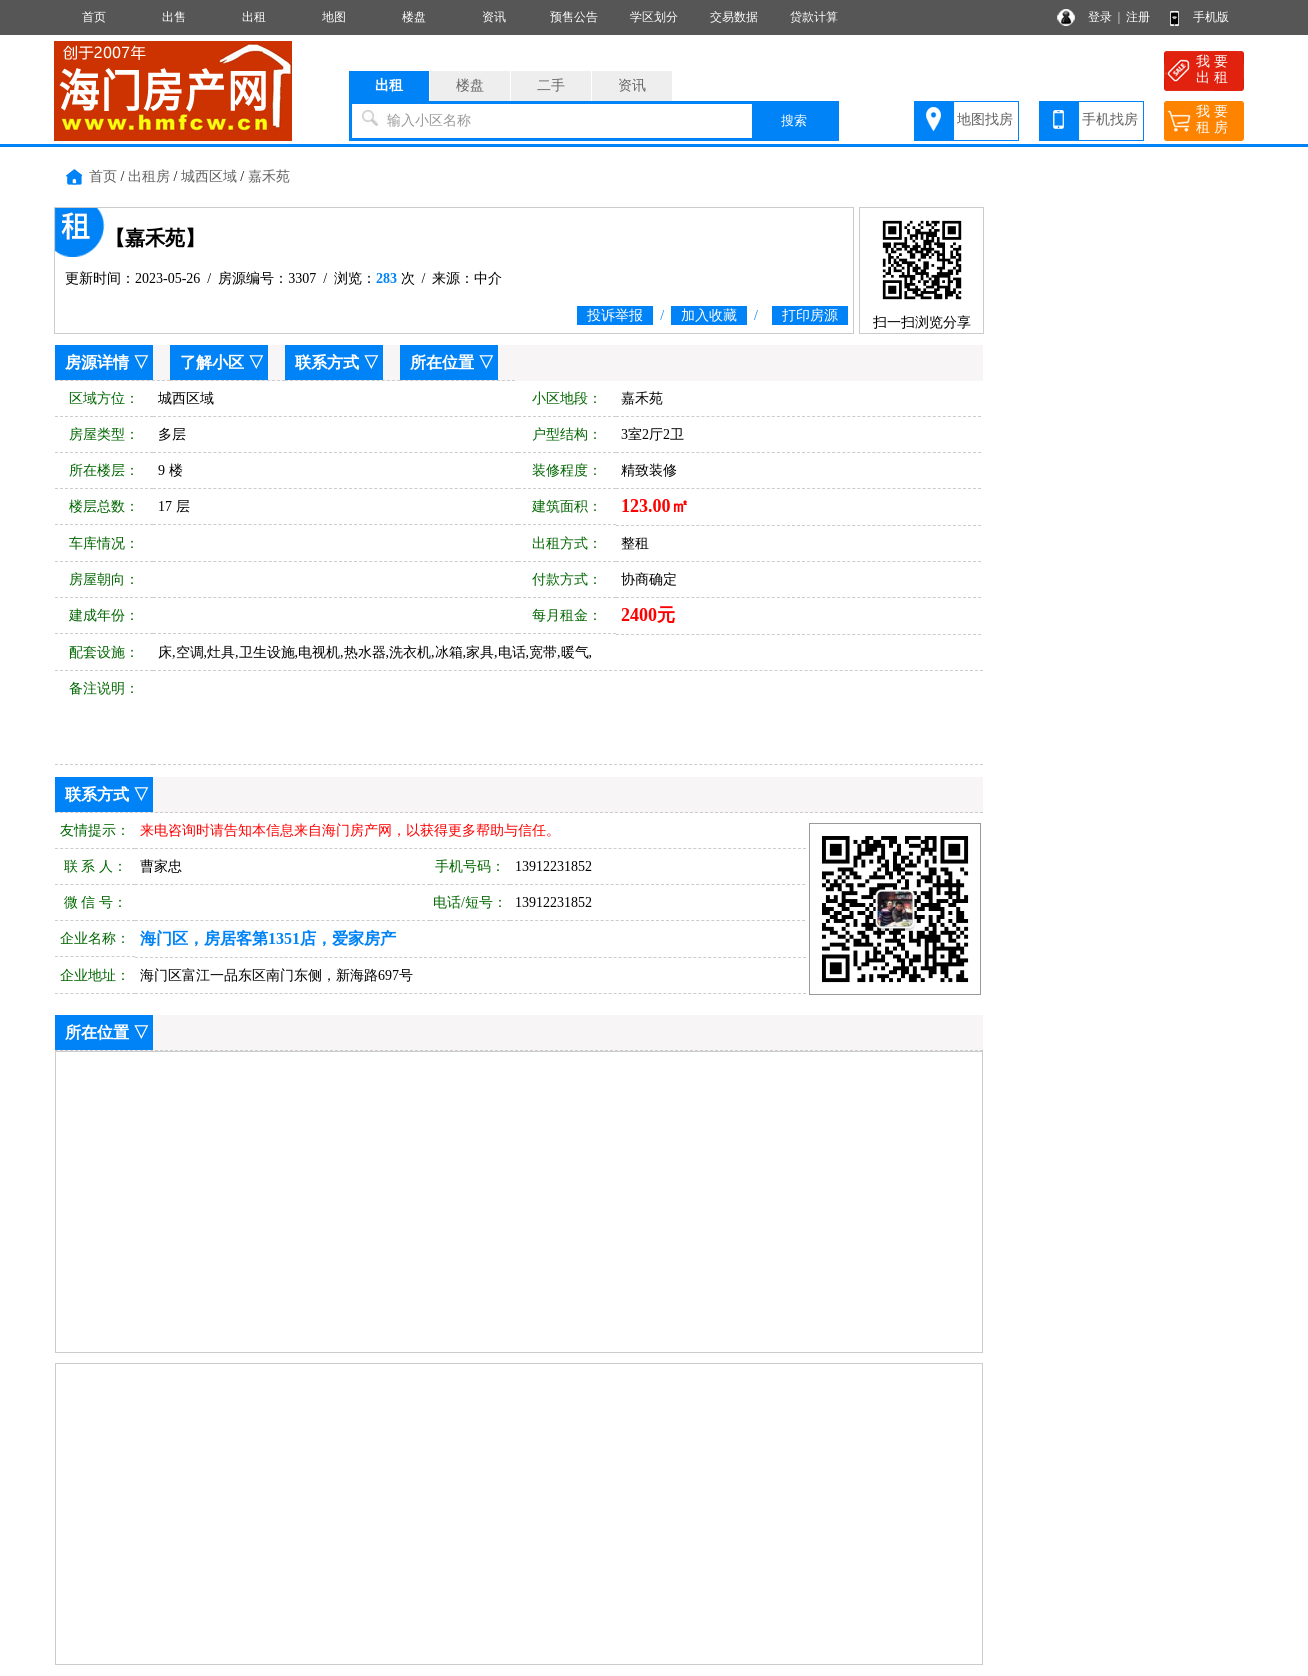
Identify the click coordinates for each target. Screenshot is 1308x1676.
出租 (254, 17)
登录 (1100, 17)
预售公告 (574, 17)
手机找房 (1110, 119)
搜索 (794, 120)
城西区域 (209, 176)
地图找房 (985, 119)
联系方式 (327, 362)
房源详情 (97, 362)
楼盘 (414, 17)
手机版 (1211, 17)
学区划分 (654, 17)
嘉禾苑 (269, 176)
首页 (94, 17)
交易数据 (734, 17)
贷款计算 (814, 17)
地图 (334, 17)
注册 (1138, 17)
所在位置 (442, 362)
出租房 (149, 176)
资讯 (494, 17)
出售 (174, 17)
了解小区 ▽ (222, 362)
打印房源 (810, 315)
